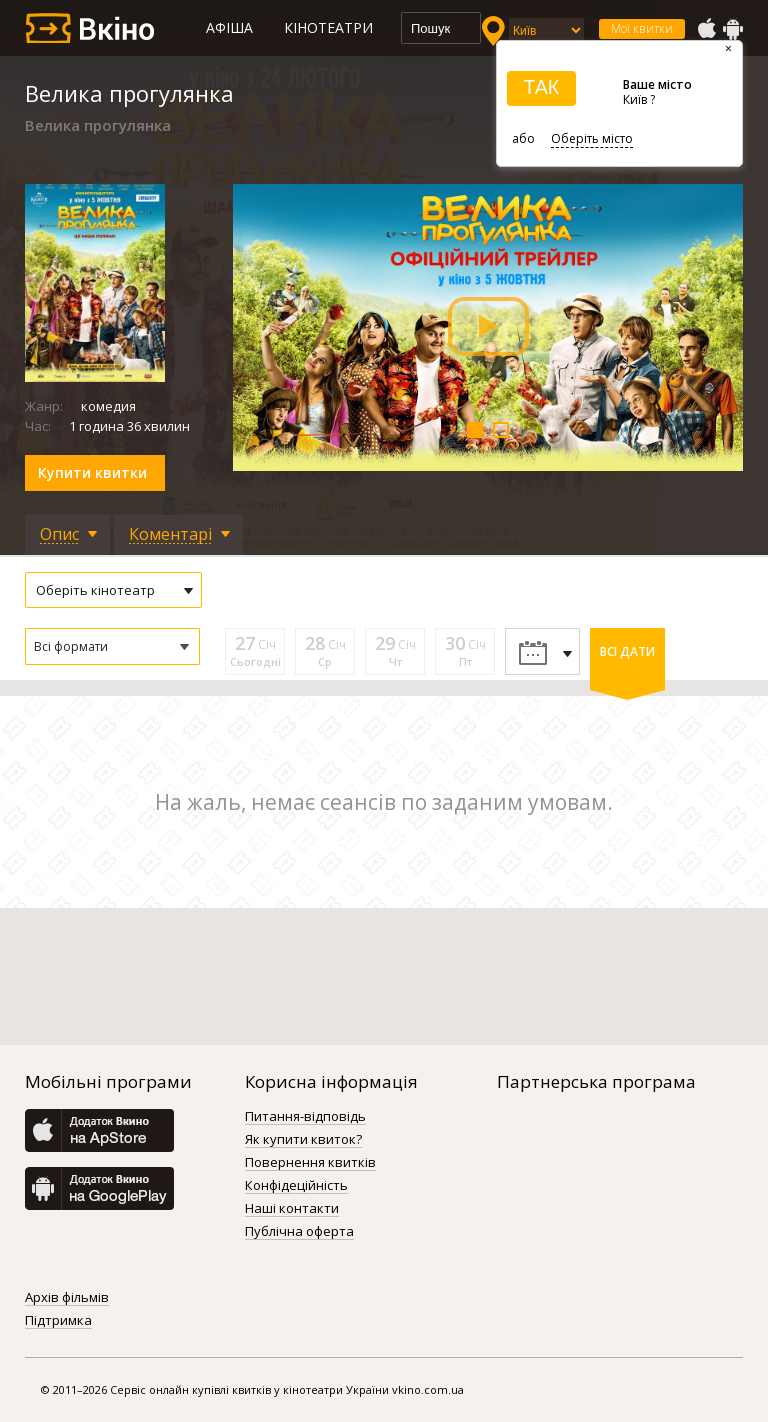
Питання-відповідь (305, 1117)
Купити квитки (92, 472)
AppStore (706, 29)
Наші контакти (292, 1209)
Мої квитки (642, 28)
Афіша (229, 27)
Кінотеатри (328, 27)
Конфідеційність (296, 1186)
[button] (112, 646)
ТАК (541, 87)
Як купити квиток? (303, 1140)
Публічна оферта (299, 1232)
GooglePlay (733, 29)
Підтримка (58, 1321)
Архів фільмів (67, 1298)
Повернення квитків (310, 1163)
